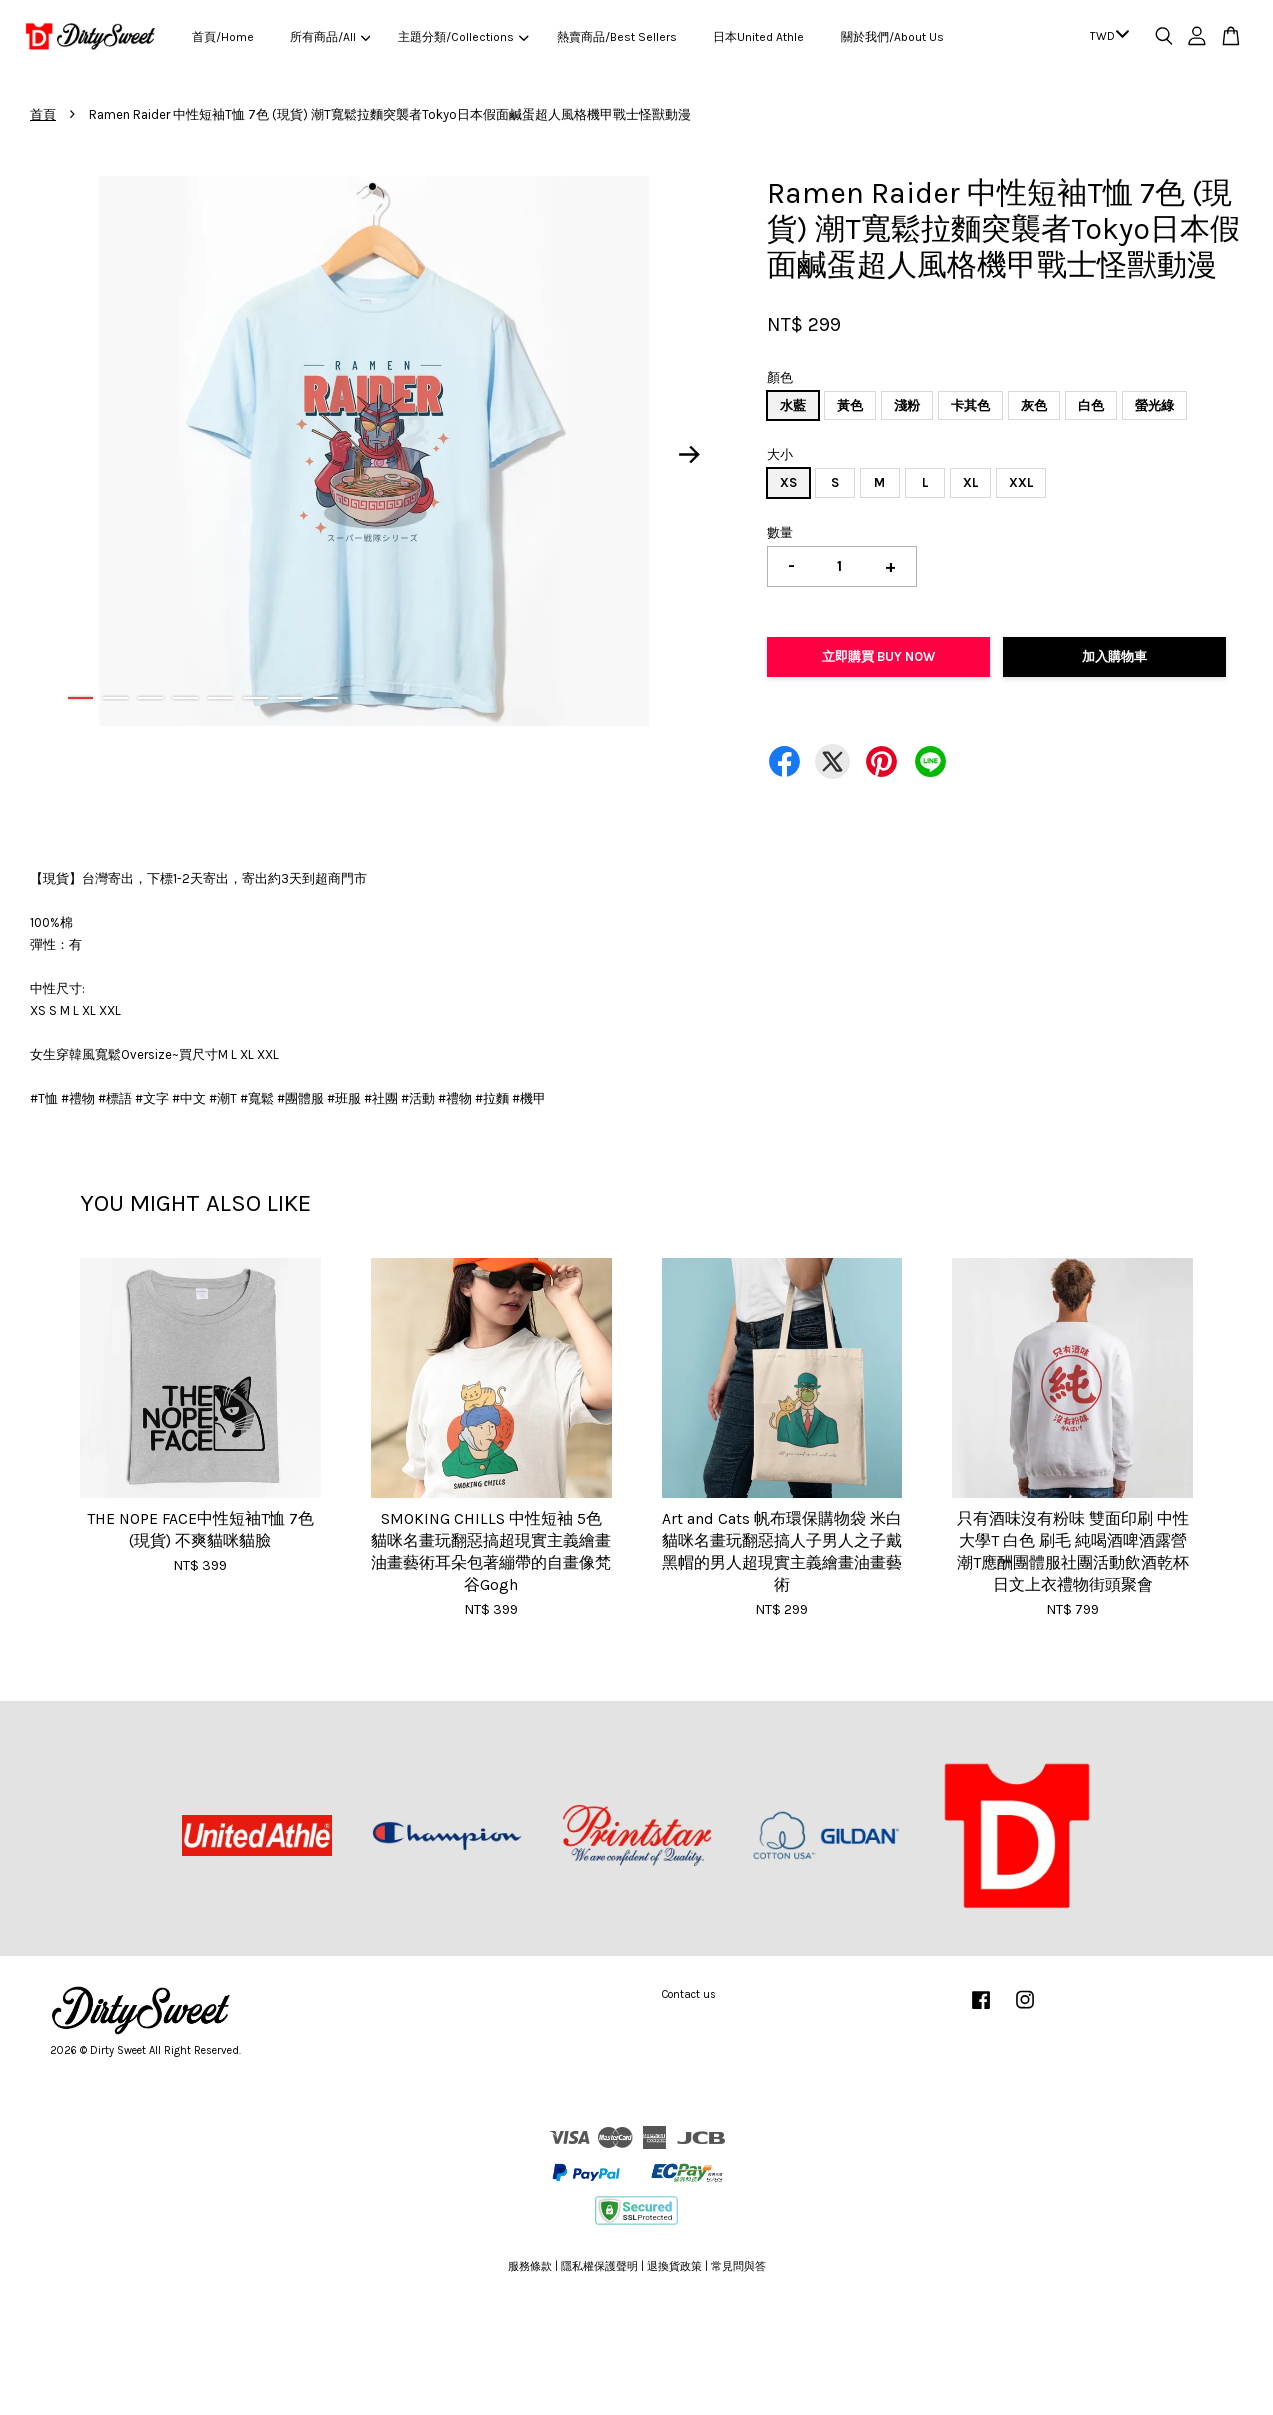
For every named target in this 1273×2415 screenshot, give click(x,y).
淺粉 (907, 405)
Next (690, 454)
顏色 (780, 377)
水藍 (793, 405)
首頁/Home (223, 37)
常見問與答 (738, 2266)
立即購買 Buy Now (878, 656)
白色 (1091, 405)
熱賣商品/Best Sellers (617, 37)
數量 (780, 532)
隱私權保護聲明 (599, 2266)
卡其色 (970, 405)
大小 (780, 454)
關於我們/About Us (892, 37)
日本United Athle (758, 37)
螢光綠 (1154, 405)
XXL (1021, 482)
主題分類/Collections (463, 37)
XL (970, 482)
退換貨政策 (674, 2266)
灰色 (1034, 405)
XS (788, 482)
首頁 (43, 114)
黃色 (850, 405)
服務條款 (530, 2266)
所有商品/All (330, 37)
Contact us (689, 1994)
